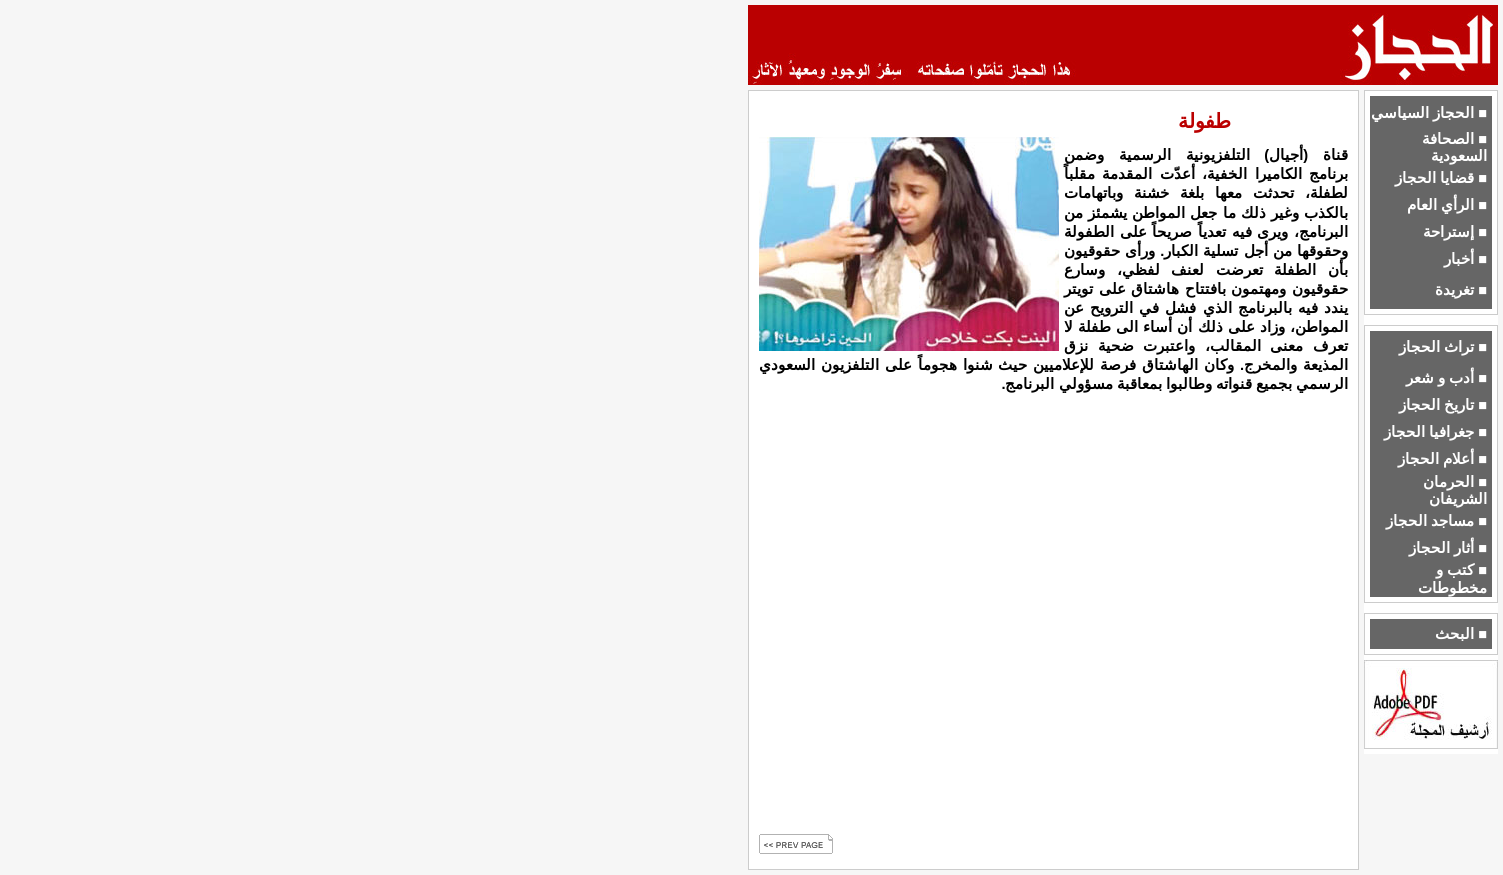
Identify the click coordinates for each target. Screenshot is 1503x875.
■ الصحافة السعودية (1454, 147)
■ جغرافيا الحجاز (1435, 432)
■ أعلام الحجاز (1442, 459)
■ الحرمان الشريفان (1455, 490)
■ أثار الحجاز (1448, 548)
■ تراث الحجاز (1443, 347)
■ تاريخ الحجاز (1443, 405)
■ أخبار (1465, 259)
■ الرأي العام (1447, 205)
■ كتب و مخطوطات (1452, 578)
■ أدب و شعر (1446, 378)
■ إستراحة (1455, 232)
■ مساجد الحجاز (1436, 521)
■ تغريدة (1461, 290)
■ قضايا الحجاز (1441, 178)
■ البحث (1461, 634)
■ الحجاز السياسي (1429, 113)
